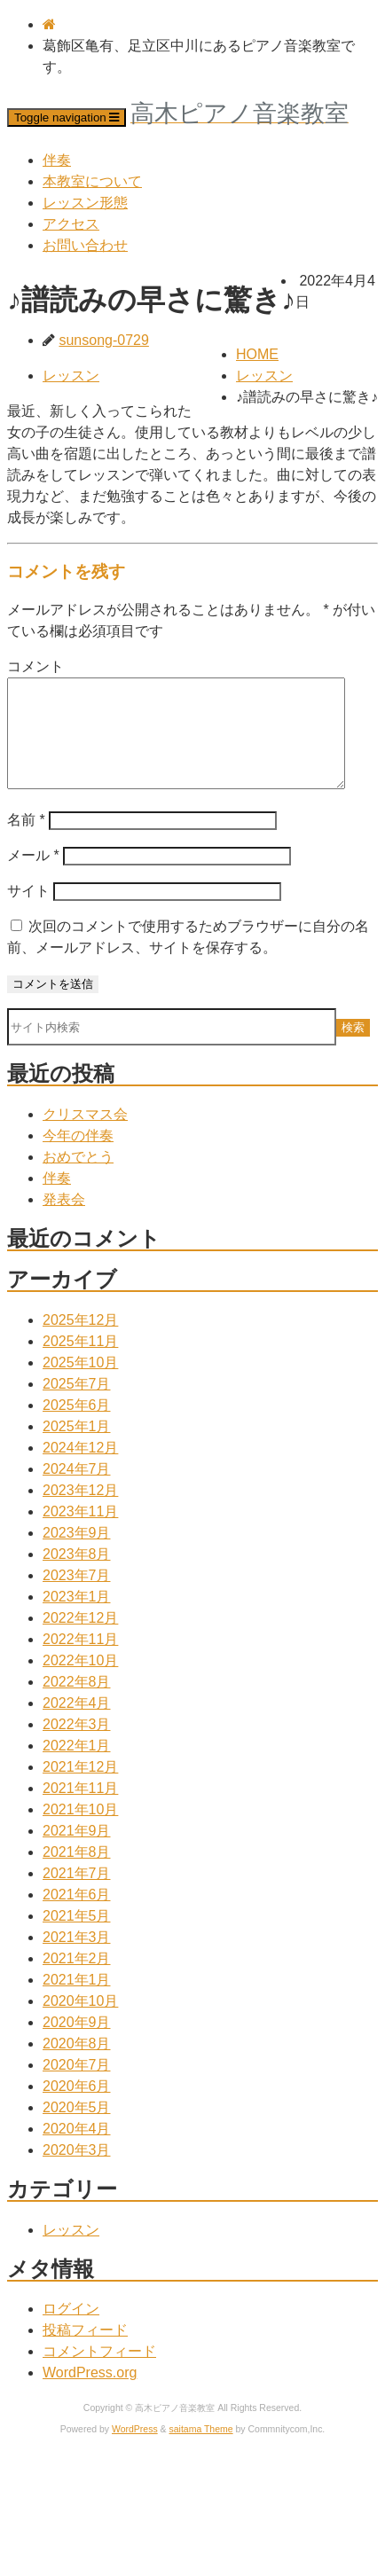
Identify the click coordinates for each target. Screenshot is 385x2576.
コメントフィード (99, 2372)
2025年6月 (77, 1426)
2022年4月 (77, 1724)
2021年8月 (77, 1873)
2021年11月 (80, 1809)
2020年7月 (77, 2086)
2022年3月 (77, 1745)
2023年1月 (77, 1617)
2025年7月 (77, 1405)
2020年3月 (77, 2171)
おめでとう (78, 1178)
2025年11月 (80, 1362)
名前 (26, 841)
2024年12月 (80, 1468)
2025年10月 (80, 1383)
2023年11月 (80, 1532)
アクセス (71, 223)
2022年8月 (77, 1703)
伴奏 (57, 160)
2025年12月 (80, 1341)
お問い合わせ (85, 245)
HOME (257, 354)
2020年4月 (77, 2149)
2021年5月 (77, 1937)
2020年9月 (77, 2043)
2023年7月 (77, 1596)
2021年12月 (80, 1788)
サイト (28, 912)
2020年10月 (80, 2022)
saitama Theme (201, 2450)
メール (33, 876)
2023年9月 (77, 1554)
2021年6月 (77, 1915)
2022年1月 (77, 1766)
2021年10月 (80, 1830)
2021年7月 (77, 1894)
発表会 (64, 1220)
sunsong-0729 (103, 340)
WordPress (135, 2450)
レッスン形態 (85, 202)
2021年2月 (77, 1979)
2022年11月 (80, 1660)
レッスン (264, 375)
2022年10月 (80, 1681)
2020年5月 (77, 2128)
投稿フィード (85, 2351)
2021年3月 (77, 1958)
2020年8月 (77, 2064)
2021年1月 (77, 2000)
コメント (35, 666)
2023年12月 (80, 1511)
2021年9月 (77, 1852)
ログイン (71, 2329)
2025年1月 (77, 1447)
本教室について (92, 181)
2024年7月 (77, 1490)
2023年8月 (77, 1575)
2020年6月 (77, 2107)
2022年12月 (80, 1639)
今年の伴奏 (78, 1156)
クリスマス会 (85, 1135)
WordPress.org (90, 2393)
